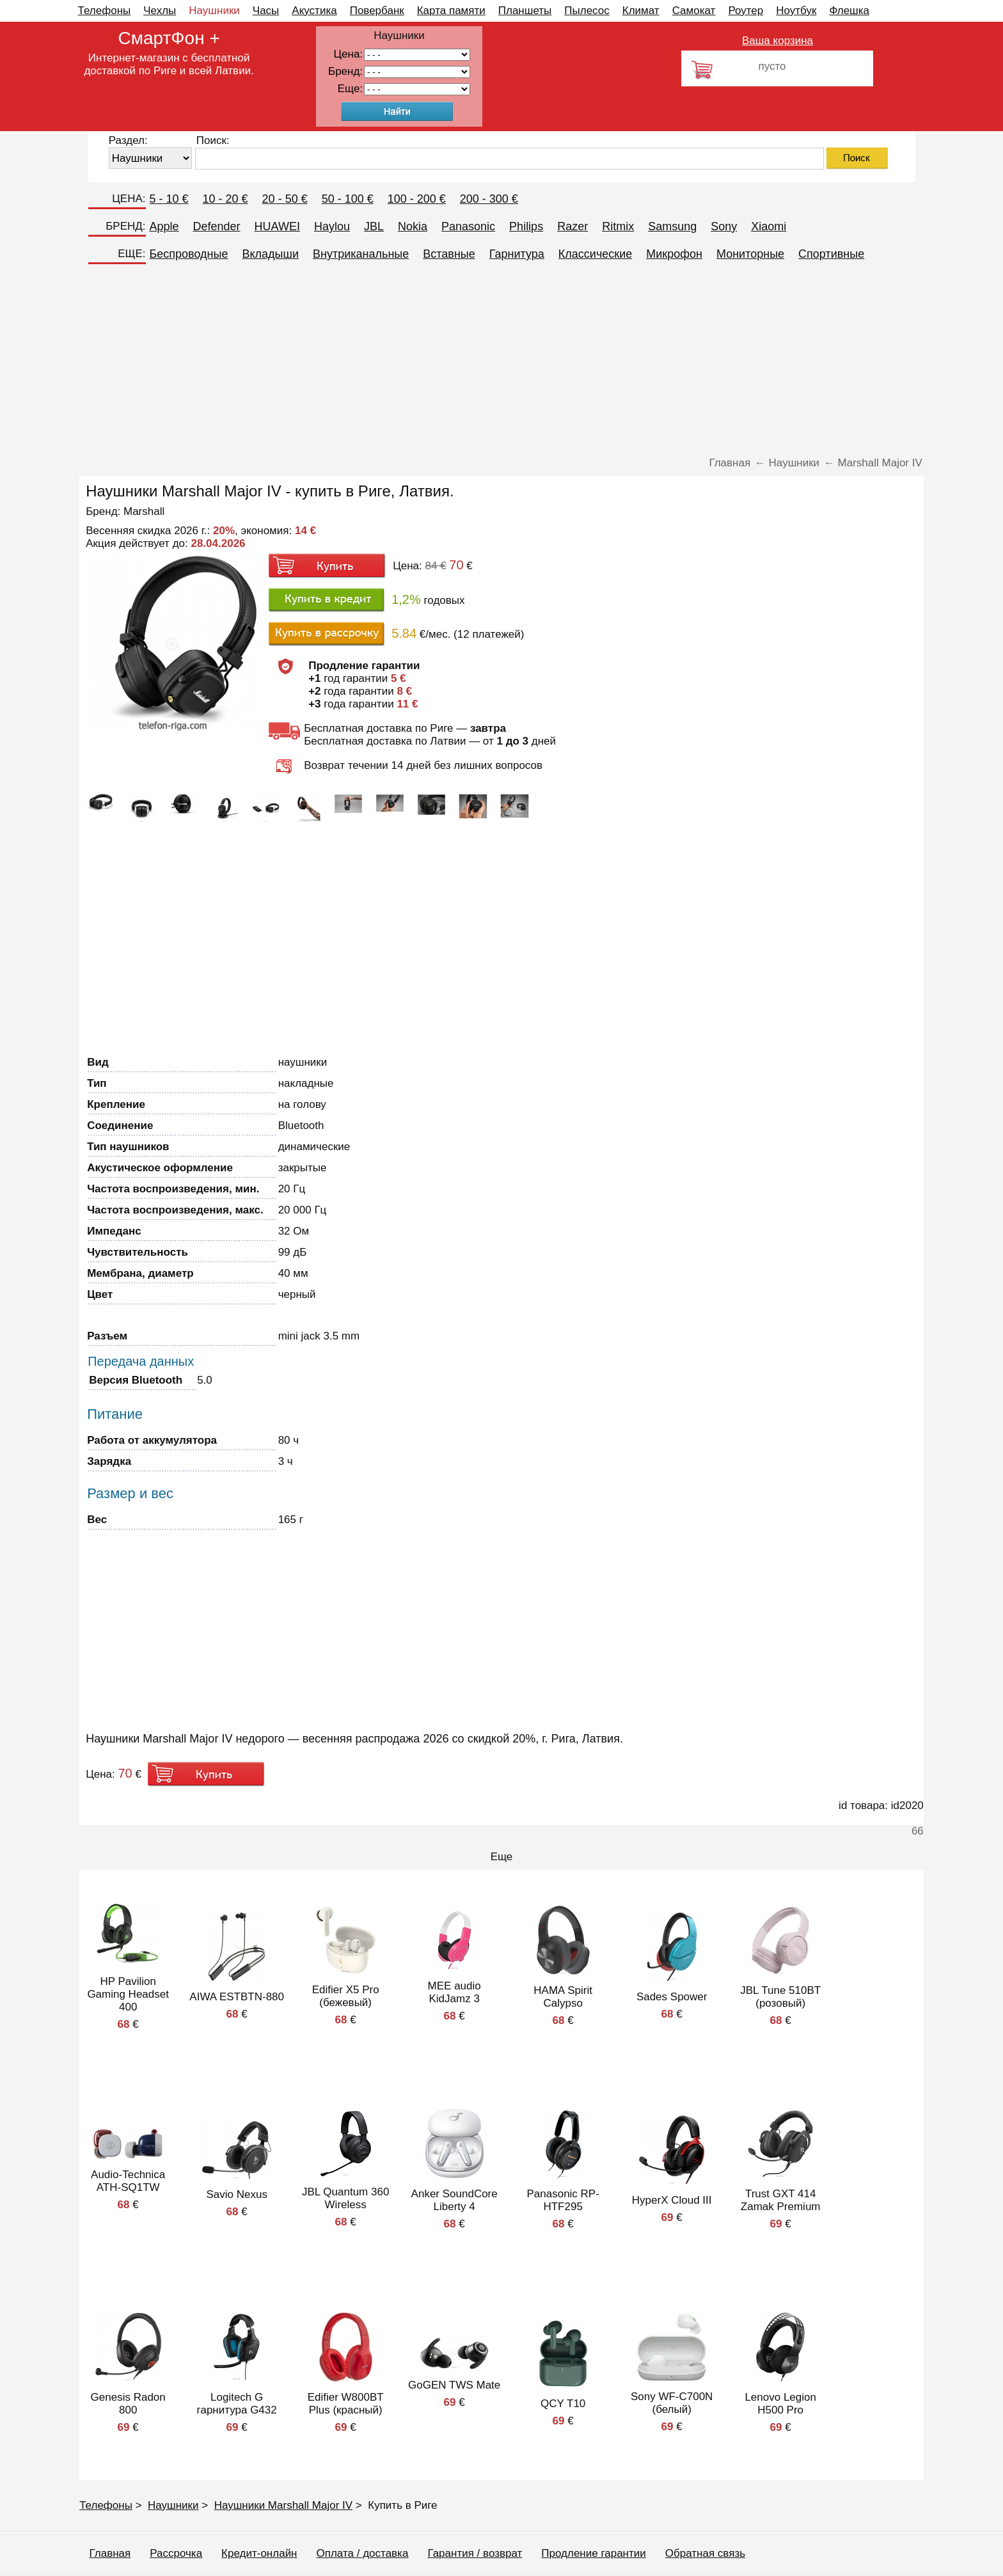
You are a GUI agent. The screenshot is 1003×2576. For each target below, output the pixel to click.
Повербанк (377, 10)
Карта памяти (451, 10)
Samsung (672, 226)
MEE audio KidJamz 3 (454, 1992)
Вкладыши (270, 254)
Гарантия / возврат (474, 2553)
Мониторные (750, 254)
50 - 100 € (348, 199)
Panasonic (468, 226)
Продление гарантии (593, 2553)
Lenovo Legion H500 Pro (780, 2403)
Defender (217, 226)
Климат (640, 10)
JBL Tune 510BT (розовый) (780, 1996)
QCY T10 (563, 2404)
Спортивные (831, 254)
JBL (374, 226)
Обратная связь (705, 2553)
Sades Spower (671, 1997)
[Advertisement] (501, 360)
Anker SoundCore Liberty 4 (454, 2200)
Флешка (849, 10)
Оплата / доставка (363, 2553)
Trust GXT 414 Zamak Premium (781, 2200)
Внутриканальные (361, 254)
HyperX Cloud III (672, 2200)
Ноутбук (796, 10)
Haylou (332, 226)
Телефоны (104, 10)
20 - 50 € (285, 199)
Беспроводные (189, 254)
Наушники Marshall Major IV (283, 2505)
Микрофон (674, 254)
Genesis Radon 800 (128, 2403)
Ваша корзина (777, 41)
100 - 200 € (417, 199)
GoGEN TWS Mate (454, 2385)
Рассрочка (176, 2553)
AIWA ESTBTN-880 (236, 1997)
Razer (572, 226)
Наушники (214, 10)
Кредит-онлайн (259, 2553)
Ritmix (618, 226)
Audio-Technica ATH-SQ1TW (128, 2181)
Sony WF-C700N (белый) (672, 2402)
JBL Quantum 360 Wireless (345, 2198)
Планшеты (525, 10)
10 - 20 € (225, 199)
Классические (595, 254)
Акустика (314, 10)
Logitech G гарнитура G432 (237, 2403)
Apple (164, 226)
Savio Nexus (236, 2194)
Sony (724, 226)
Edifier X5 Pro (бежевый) (345, 1996)
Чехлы (159, 10)
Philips (526, 226)
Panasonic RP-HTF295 (562, 2200)
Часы (266, 10)
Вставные (449, 254)
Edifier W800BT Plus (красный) (346, 2403)
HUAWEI (277, 226)
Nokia (412, 226)
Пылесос (586, 10)
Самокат (694, 10)
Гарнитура (516, 254)
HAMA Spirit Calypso (562, 1996)
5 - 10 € (169, 199)
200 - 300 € (489, 199)
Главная (110, 2553)
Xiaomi (768, 226)
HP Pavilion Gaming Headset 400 (128, 1994)
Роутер (745, 10)
